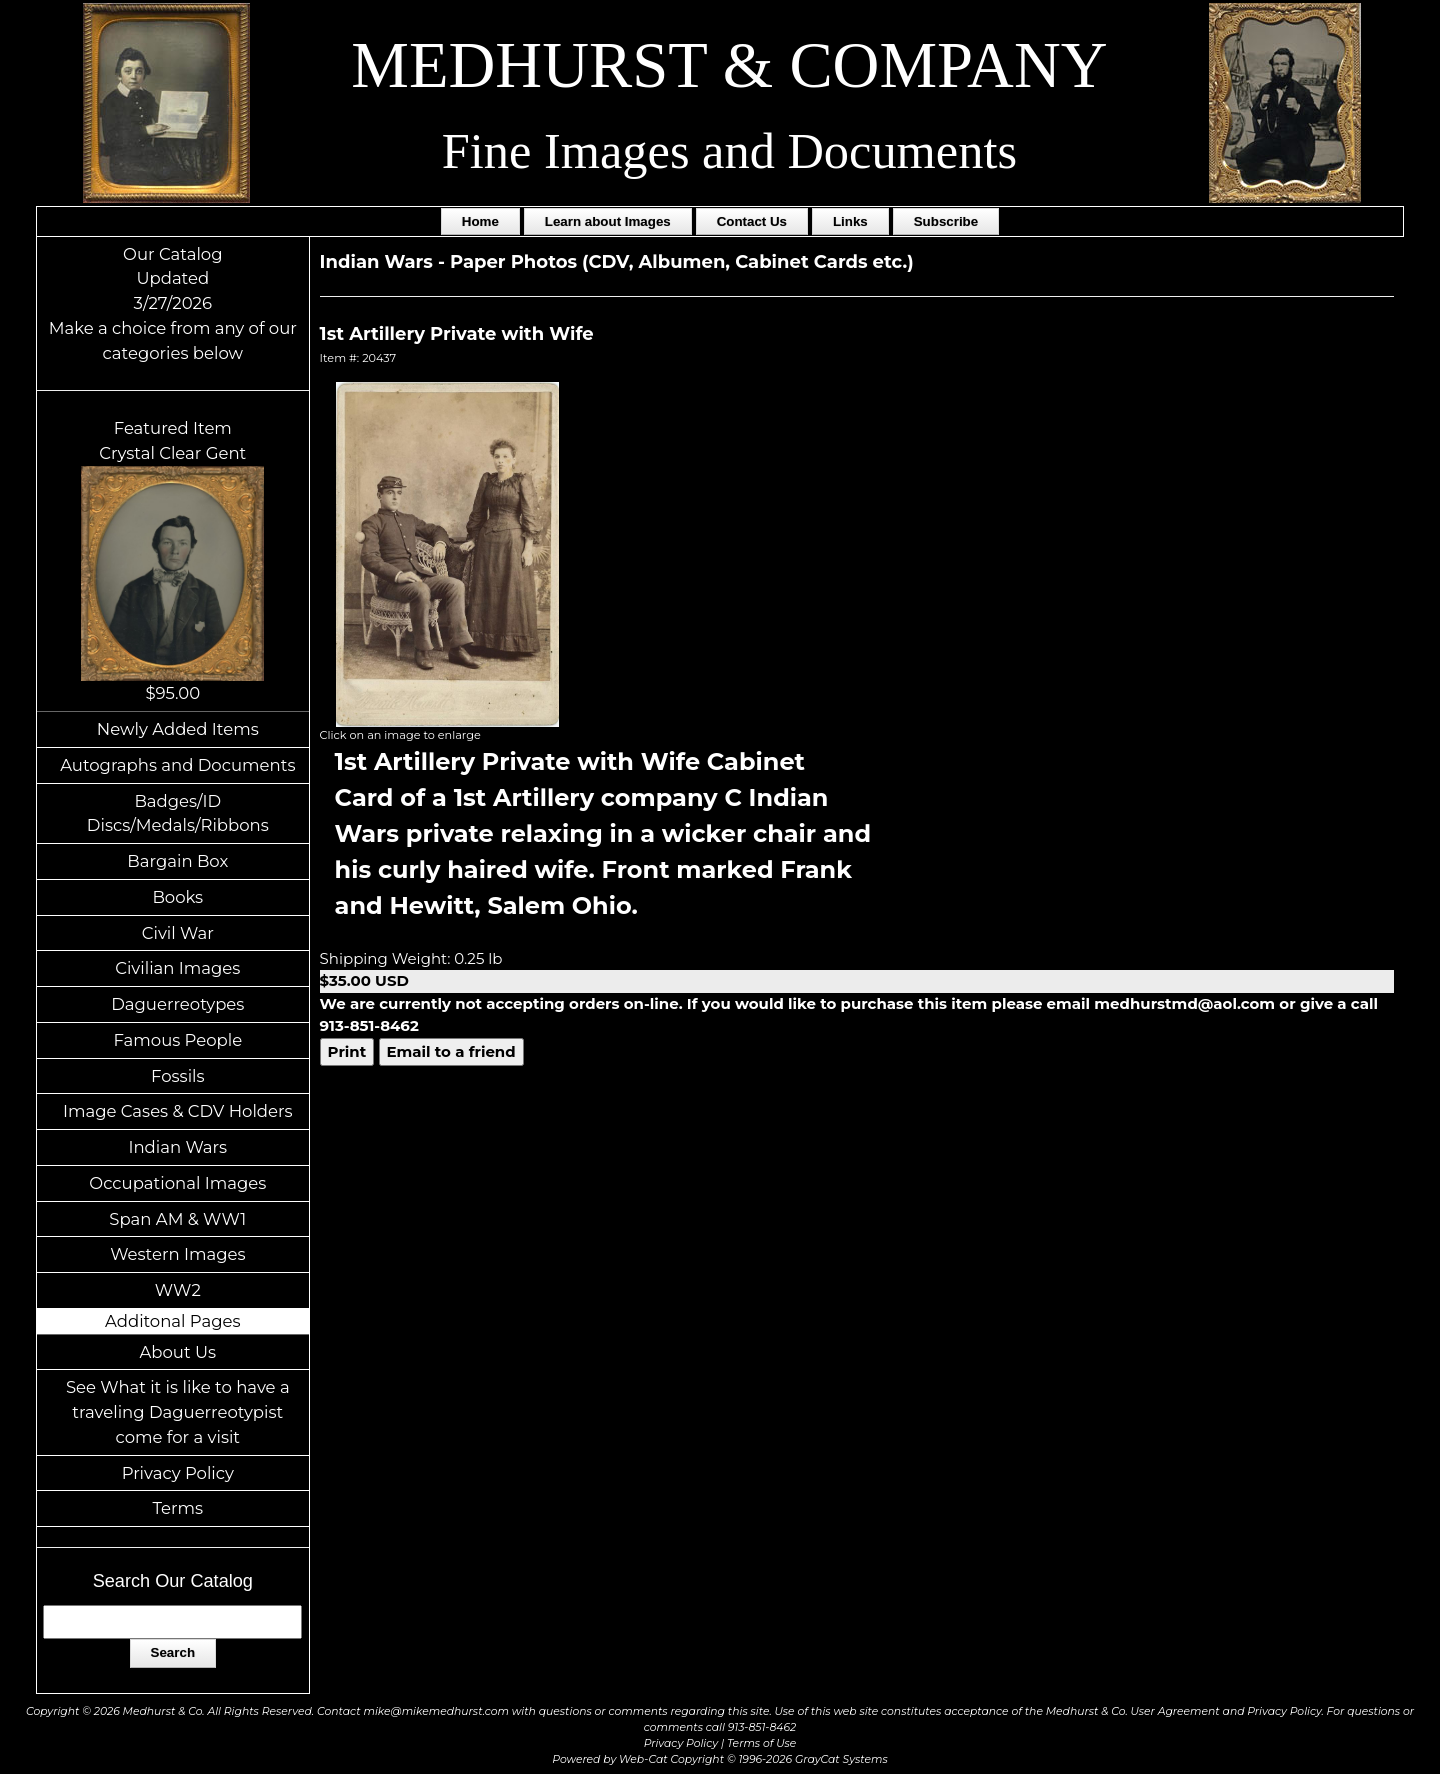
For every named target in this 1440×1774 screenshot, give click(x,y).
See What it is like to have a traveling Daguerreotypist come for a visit (178, 1412)
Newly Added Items (178, 729)
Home (480, 221)
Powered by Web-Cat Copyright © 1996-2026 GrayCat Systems (719, 1759)
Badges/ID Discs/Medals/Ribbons (178, 813)
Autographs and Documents (177, 765)
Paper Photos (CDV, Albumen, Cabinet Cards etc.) (682, 262)
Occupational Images (177, 1183)
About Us (178, 1352)
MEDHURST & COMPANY (729, 65)
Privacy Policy (178, 1473)
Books (177, 897)
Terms (178, 1508)
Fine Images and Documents (729, 151)
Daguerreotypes (177, 1004)
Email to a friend (451, 1051)
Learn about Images (608, 221)
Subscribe (946, 221)
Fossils (178, 1076)
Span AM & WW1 (177, 1219)
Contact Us (752, 221)
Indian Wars (177, 1147)
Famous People (177, 1040)
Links (850, 221)
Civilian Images (177, 968)
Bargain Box (177, 861)
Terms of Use (761, 1743)
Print (347, 1051)
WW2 (178, 1290)
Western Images (177, 1254)
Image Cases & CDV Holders (178, 1111)
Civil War (178, 933)
